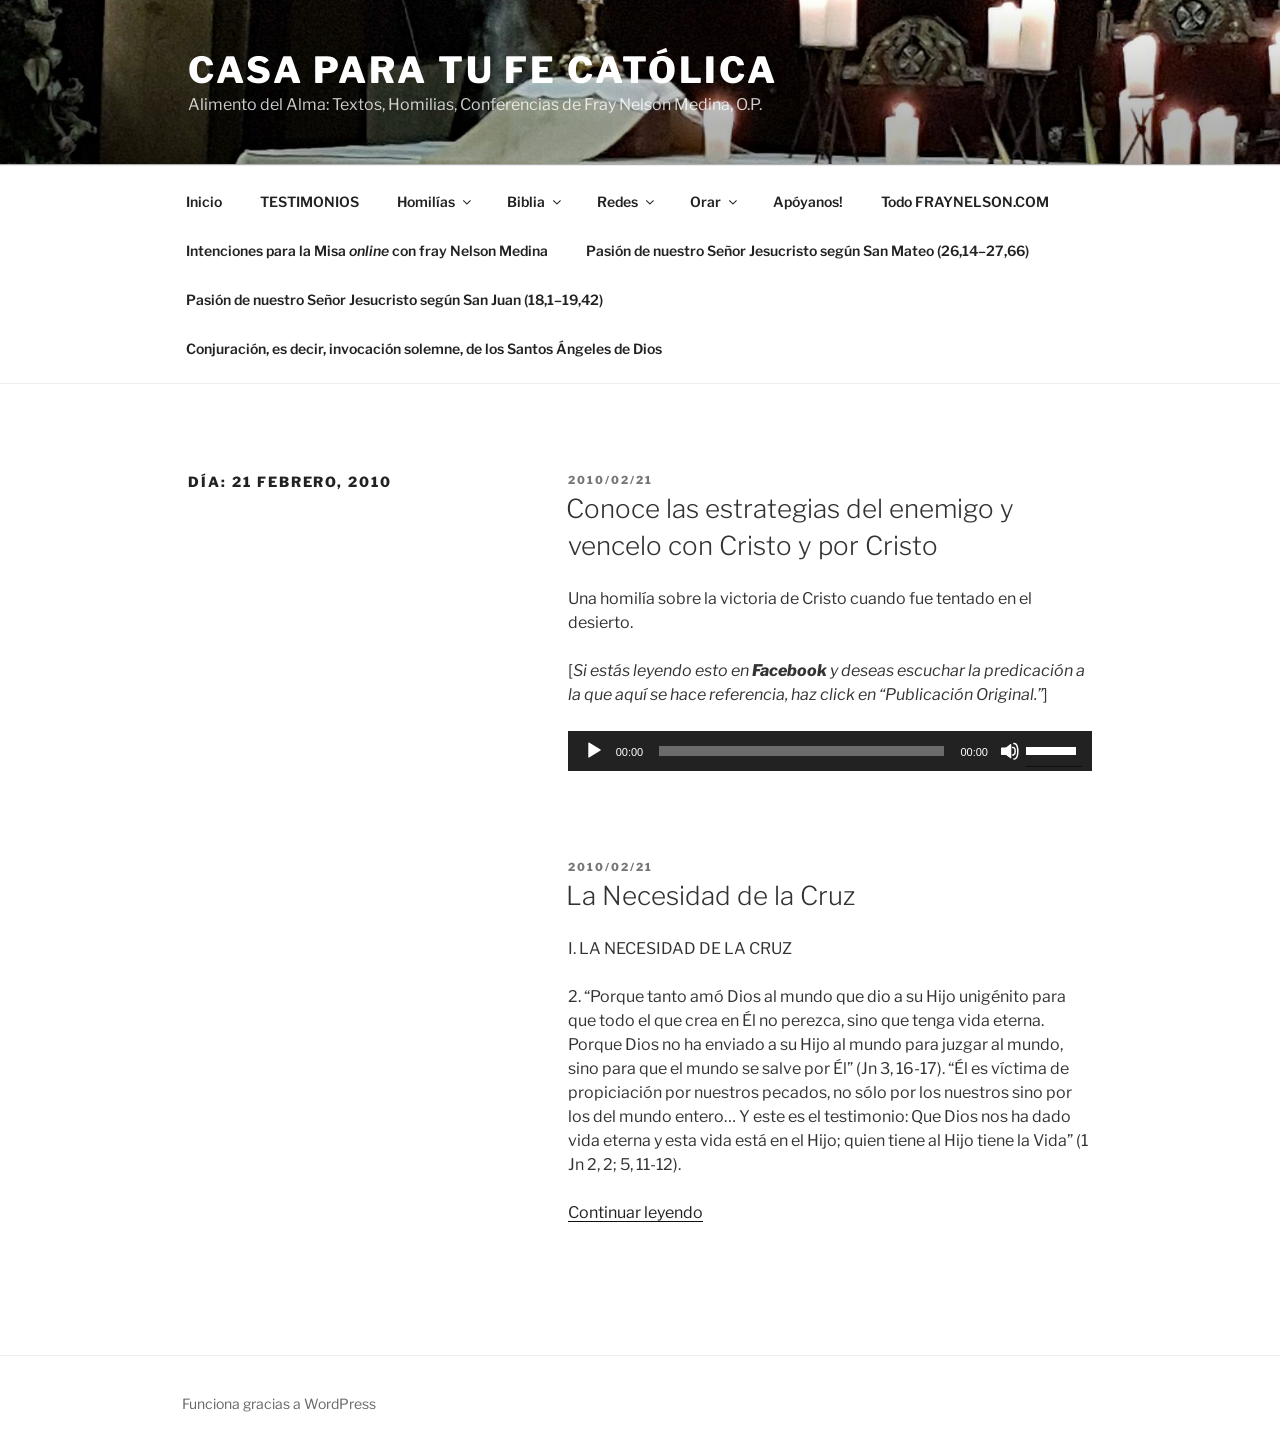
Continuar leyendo (635, 1212)
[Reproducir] (594, 751)
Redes (627, 201)
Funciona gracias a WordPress (279, 1403)
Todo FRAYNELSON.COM (965, 201)
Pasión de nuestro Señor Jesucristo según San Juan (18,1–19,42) (394, 299)
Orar (715, 201)
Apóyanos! (808, 201)
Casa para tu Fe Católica (483, 70)
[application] (830, 751)
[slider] (801, 751)
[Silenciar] (1010, 751)
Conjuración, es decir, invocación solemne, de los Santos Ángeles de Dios (424, 348)
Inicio (204, 201)
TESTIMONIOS (309, 201)
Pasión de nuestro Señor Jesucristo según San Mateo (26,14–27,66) (807, 250)
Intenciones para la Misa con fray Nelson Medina (367, 250)
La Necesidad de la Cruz (710, 895)
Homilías (435, 201)
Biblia (535, 201)
